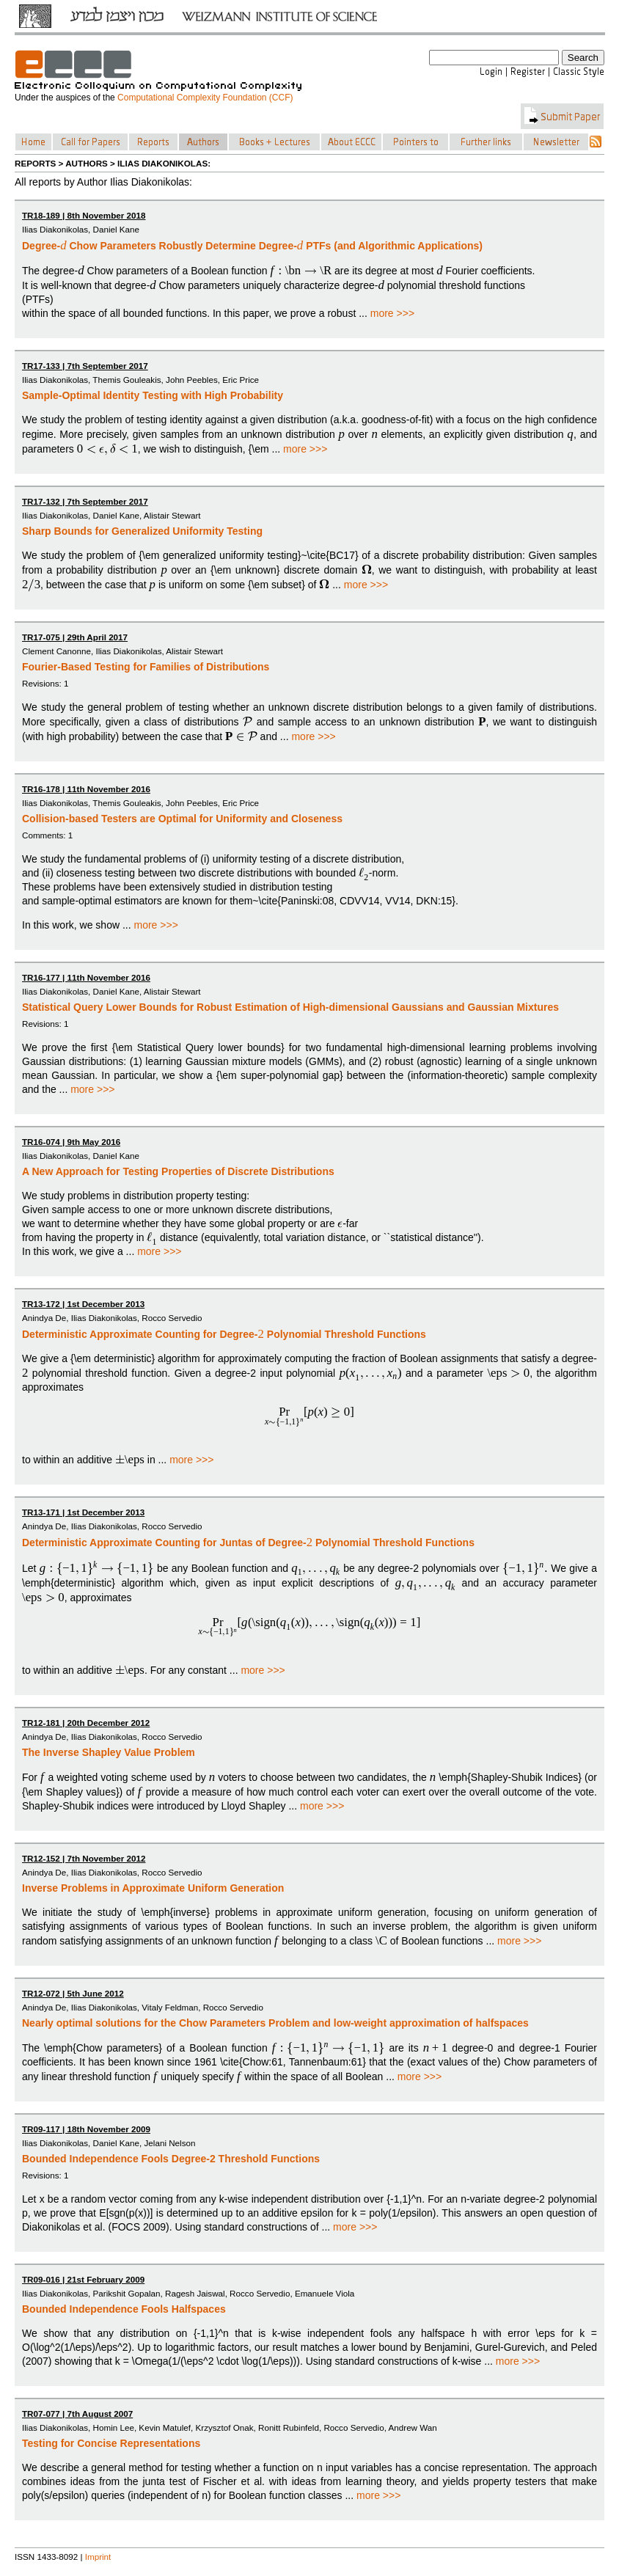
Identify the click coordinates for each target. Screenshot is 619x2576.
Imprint (98, 2556)
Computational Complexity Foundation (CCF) (205, 97)
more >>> (392, 313)
